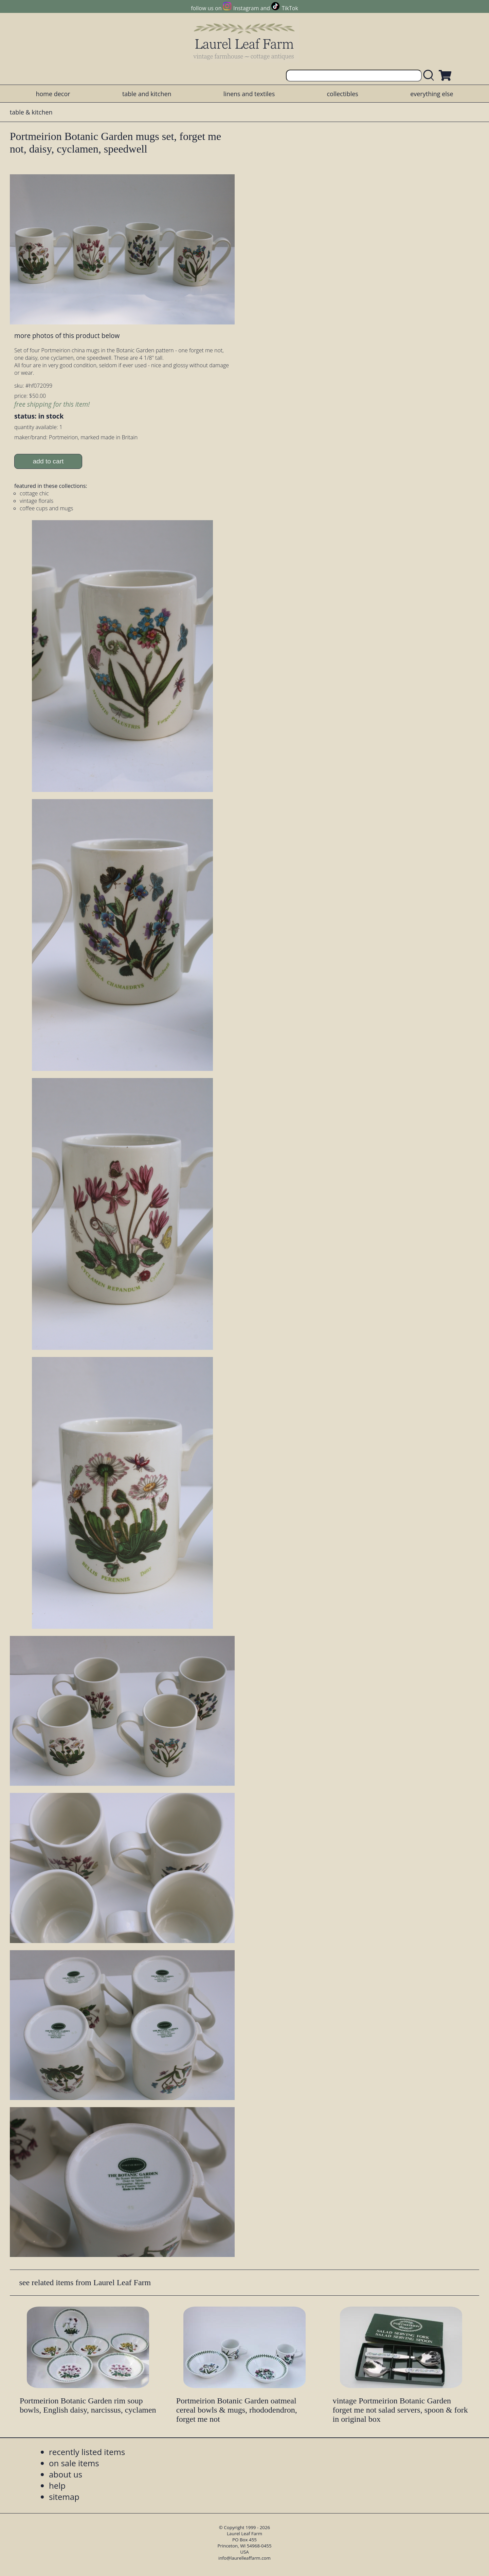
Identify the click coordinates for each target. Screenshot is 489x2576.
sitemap (64, 2496)
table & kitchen (31, 112)
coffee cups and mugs (46, 508)
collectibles (342, 94)
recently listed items (87, 2451)
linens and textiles (249, 94)
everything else (431, 94)
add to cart (48, 461)
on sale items (74, 2463)
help (57, 2485)
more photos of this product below (67, 335)
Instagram (246, 8)
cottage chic (34, 493)
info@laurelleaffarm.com (244, 2558)
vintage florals (36, 501)
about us (65, 2474)
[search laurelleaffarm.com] (430, 76)
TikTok (290, 8)
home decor (53, 94)
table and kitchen (146, 94)
